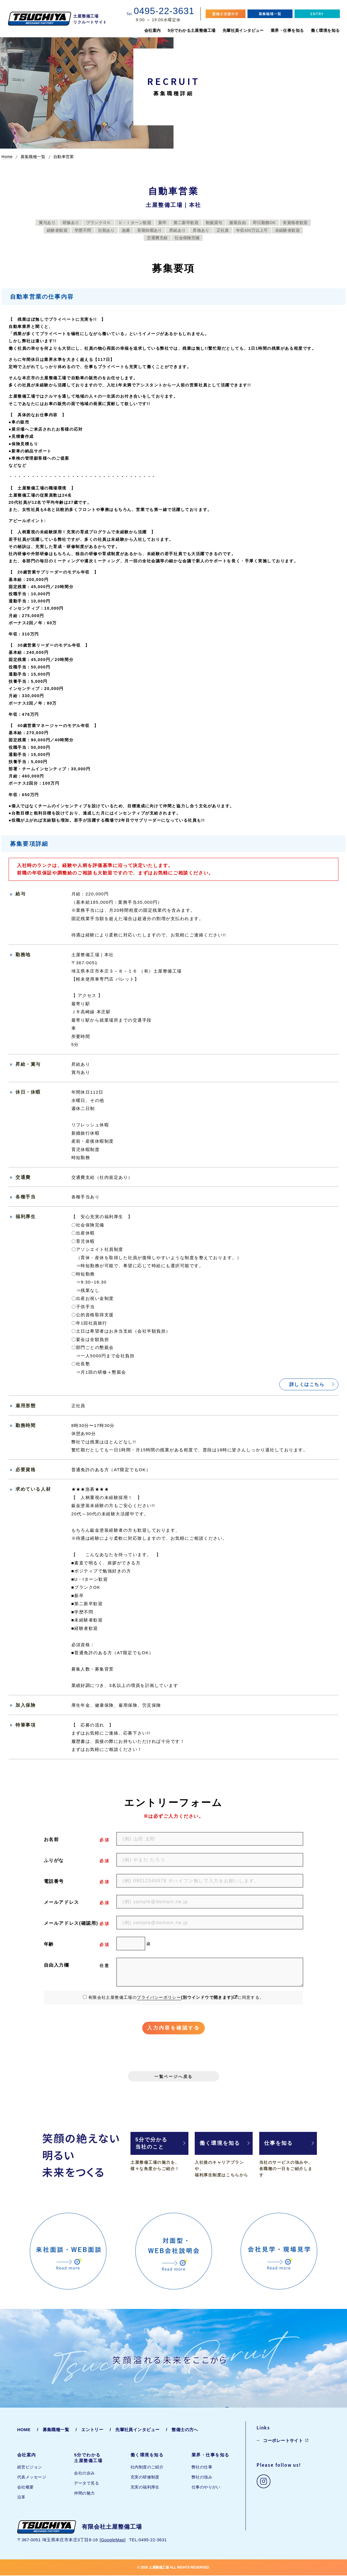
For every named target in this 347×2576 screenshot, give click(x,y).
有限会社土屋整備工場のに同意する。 (176, 1997)
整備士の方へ (184, 2430)
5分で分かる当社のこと (151, 2143)
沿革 (21, 2497)
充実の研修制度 (144, 2477)
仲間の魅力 (84, 2493)
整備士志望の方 (225, 13)
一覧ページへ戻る (173, 2076)
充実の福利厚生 (144, 2487)
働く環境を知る (325, 30)
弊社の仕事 (202, 2467)
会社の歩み (84, 2473)
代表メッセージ (31, 2477)
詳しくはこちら (307, 1384)
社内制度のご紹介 (146, 2467)
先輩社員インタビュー (243, 30)
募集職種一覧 (270, 13)
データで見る (86, 2483)
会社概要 (25, 2487)
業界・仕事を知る (287, 30)
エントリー (92, 2430)
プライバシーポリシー (159, 1997)
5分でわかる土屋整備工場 (192, 30)
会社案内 (152, 30)
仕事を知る (278, 2144)
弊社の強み (202, 2477)
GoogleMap (112, 2540)
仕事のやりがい (206, 2487)
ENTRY (317, 13)
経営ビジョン (29, 2467)
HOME (24, 2430)
